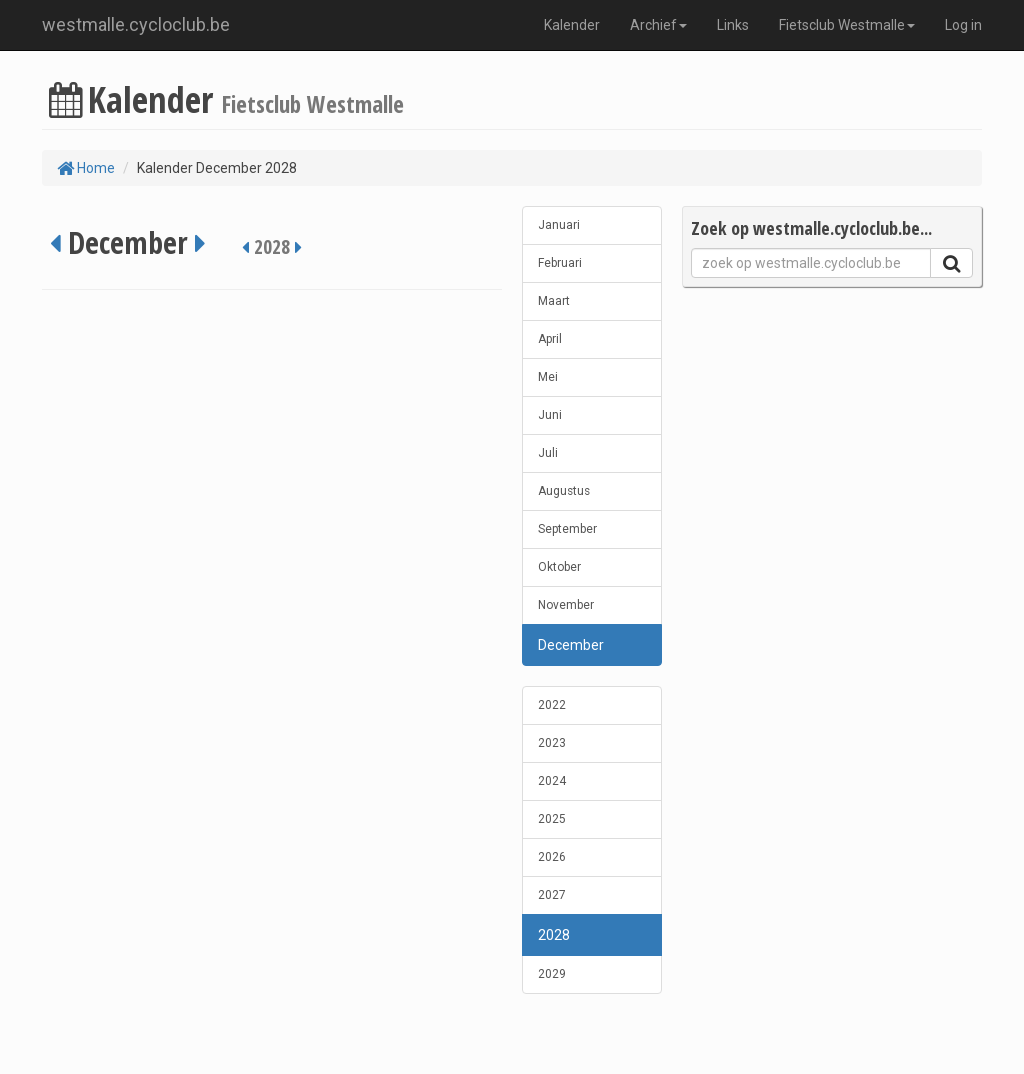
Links (733, 25)
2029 (552, 974)
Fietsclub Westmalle (847, 25)
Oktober (559, 567)
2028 (554, 935)
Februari (560, 263)
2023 (552, 743)
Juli (548, 453)
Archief (658, 25)
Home (86, 168)
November (566, 605)
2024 (552, 781)
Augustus (564, 491)
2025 (552, 819)
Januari (559, 225)
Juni (550, 415)
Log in (963, 25)
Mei (548, 377)
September (567, 529)
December (571, 645)
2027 (552, 895)
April (550, 339)
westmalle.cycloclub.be (136, 24)
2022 (552, 705)
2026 (552, 857)
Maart (554, 301)
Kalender (572, 25)
